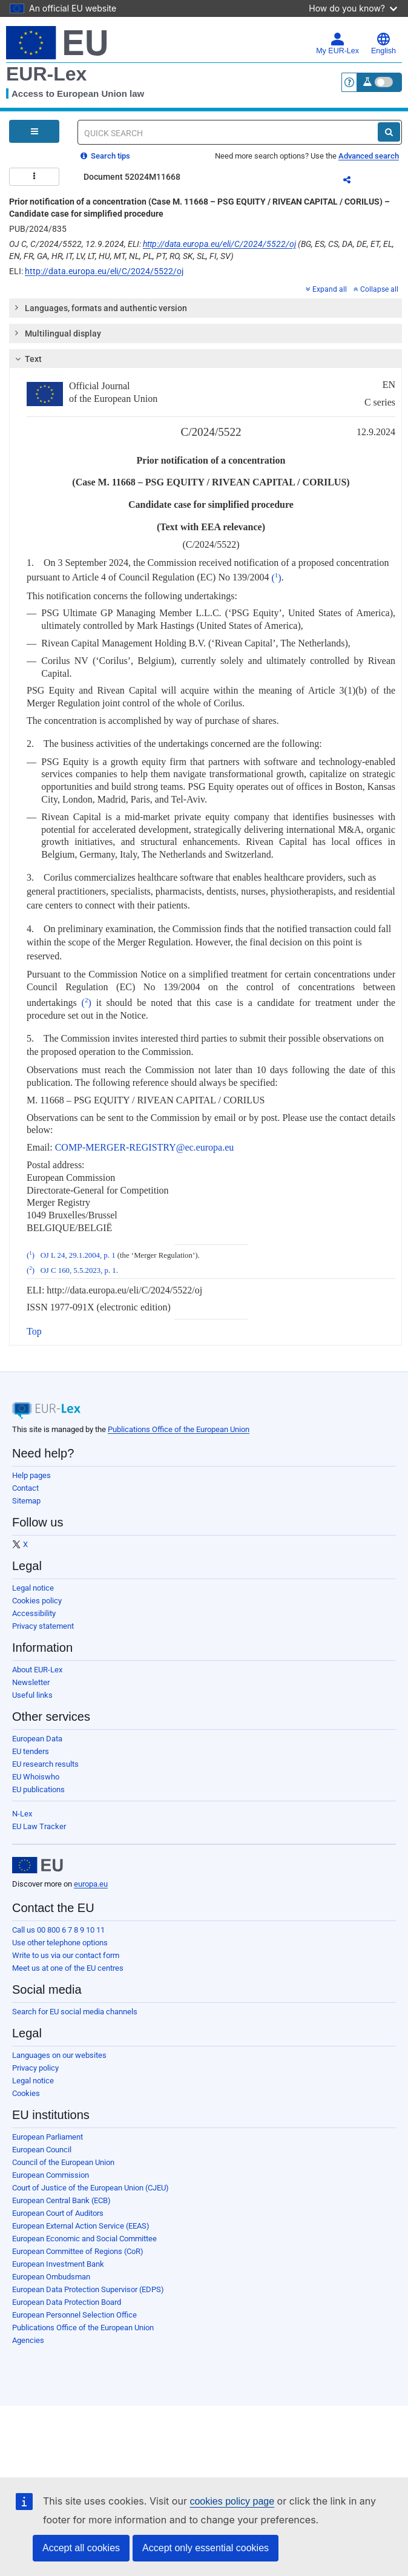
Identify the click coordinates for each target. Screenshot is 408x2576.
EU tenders (30, 1751)
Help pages (31, 1475)
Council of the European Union (63, 2162)
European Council (41, 2149)
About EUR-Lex (37, 1669)
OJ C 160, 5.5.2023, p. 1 (78, 1270)
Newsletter (31, 1682)
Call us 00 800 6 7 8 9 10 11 (58, 1929)
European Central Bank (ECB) (61, 2200)
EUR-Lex (46, 74)
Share (354, 182)
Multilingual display (57, 333)
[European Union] (37, 1865)
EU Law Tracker (39, 1826)
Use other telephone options (60, 1942)
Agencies (28, 2340)
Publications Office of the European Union (178, 1429)
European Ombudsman (51, 2276)
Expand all (326, 289)
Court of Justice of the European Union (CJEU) (90, 2187)
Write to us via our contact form (65, 1955)
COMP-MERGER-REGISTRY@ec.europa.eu (144, 1147)
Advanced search (368, 155)
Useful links (32, 1695)
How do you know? (353, 8)
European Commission (50, 2175)
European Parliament (47, 2136)
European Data (37, 1738)
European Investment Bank (58, 2264)
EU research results (45, 1764)
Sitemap (26, 1500)
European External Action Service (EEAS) (81, 2225)
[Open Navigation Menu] (34, 131)
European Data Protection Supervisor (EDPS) (88, 2289)
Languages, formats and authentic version (100, 307)
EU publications (38, 1789)
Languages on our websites (59, 2055)
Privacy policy (35, 2067)
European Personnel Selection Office (74, 2314)
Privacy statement (43, 1626)
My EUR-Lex (337, 43)
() (276, 578)
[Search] (389, 132)
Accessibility (34, 1613)
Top (34, 1331)
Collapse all (376, 289)
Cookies (26, 2093)
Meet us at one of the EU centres (67, 1968)
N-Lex (22, 1813)
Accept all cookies (81, 2548)
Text (27, 359)
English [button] (383, 43)
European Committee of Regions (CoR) (77, 2251)
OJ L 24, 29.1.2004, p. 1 (78, 1255)
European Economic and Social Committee (84, 2238)
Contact (25, 1488)
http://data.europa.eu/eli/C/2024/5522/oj (219, 244)
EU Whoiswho (35, 1776)
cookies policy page (231, 2501)
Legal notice (33, 1587)
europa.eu (91, 1883)
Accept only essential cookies (205, 2548)
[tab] (205, 308)
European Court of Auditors (58, 2213)
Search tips (105, 155)
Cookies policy (37, 1600)
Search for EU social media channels (74, 2011)
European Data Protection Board (66, 2302)
